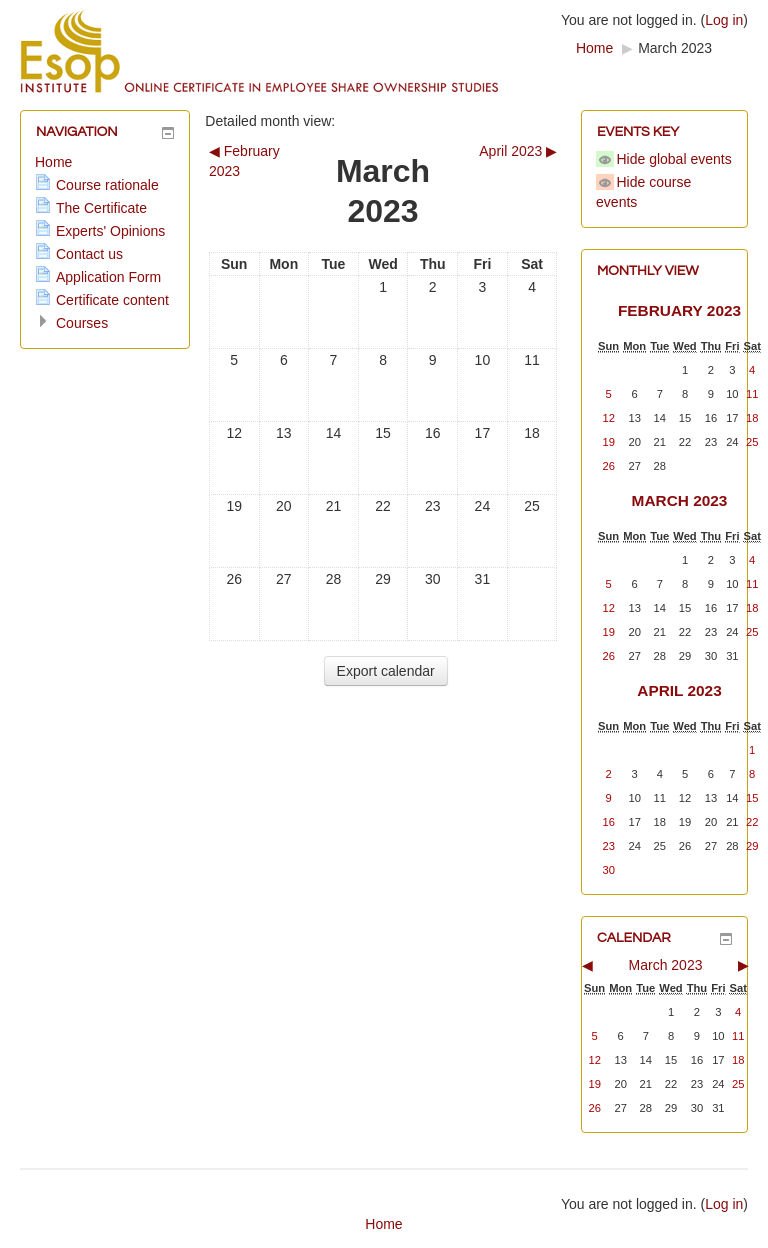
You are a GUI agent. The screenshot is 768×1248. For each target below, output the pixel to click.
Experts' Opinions (110, 231)
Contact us (89, 254)
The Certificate (101, 208)
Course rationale (107, 185)
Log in (724, 20)
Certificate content (112, 300)
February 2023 (679, 310)
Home (594, 48)
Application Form (108, 277)
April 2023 (679, 690)
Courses (82, 323)
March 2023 (675, 48)
